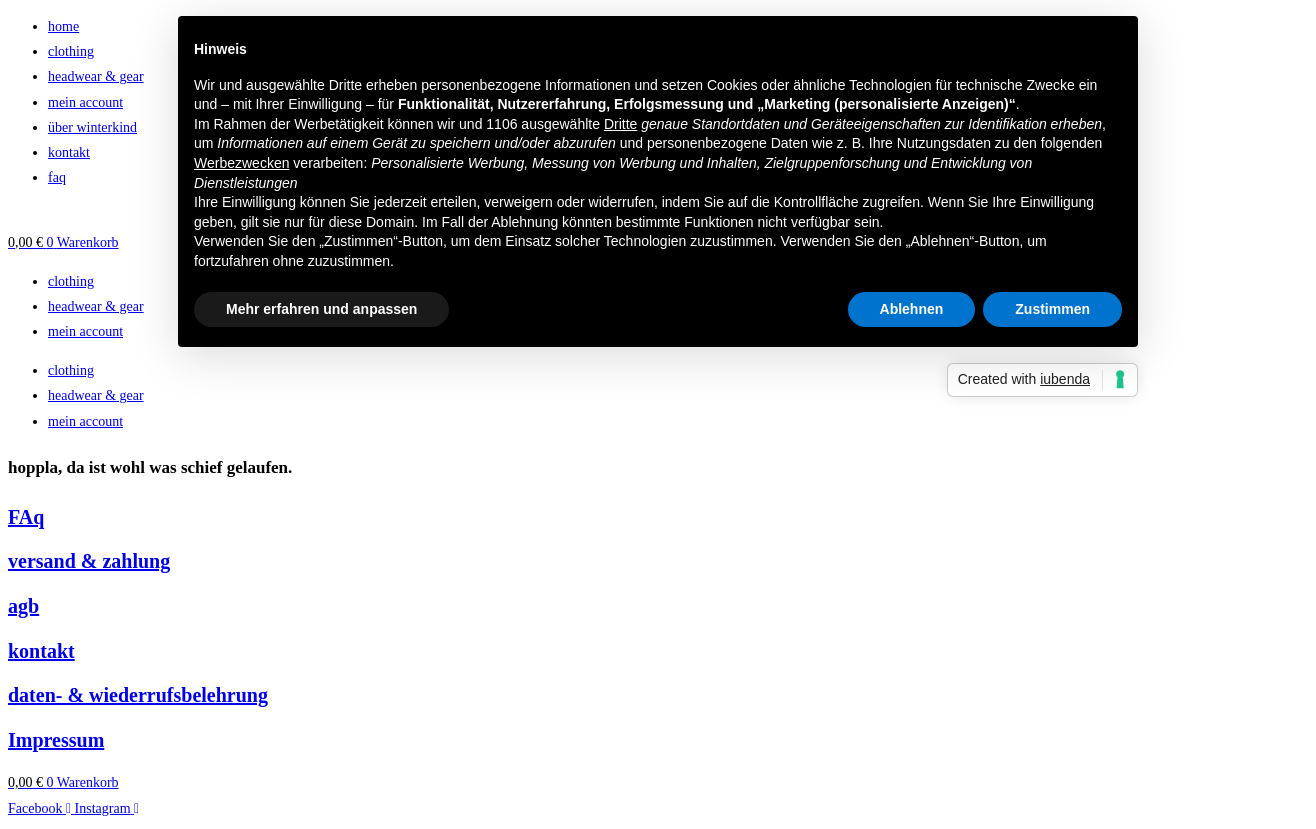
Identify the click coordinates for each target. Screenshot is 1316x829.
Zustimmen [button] (1052, 309)
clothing (71, 51)
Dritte (620, 124)
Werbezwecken (241, 163)
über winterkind (92, 127)
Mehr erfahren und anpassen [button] (321, 309)
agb (23, 606)
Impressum (56, 740)
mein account (85, 102)
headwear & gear (96, 76)
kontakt (69, 152)
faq (57, 177)
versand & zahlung (89, 561)
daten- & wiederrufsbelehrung (138, 695)
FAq (26, 517)
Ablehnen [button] (912, 309)
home (63, 26)
